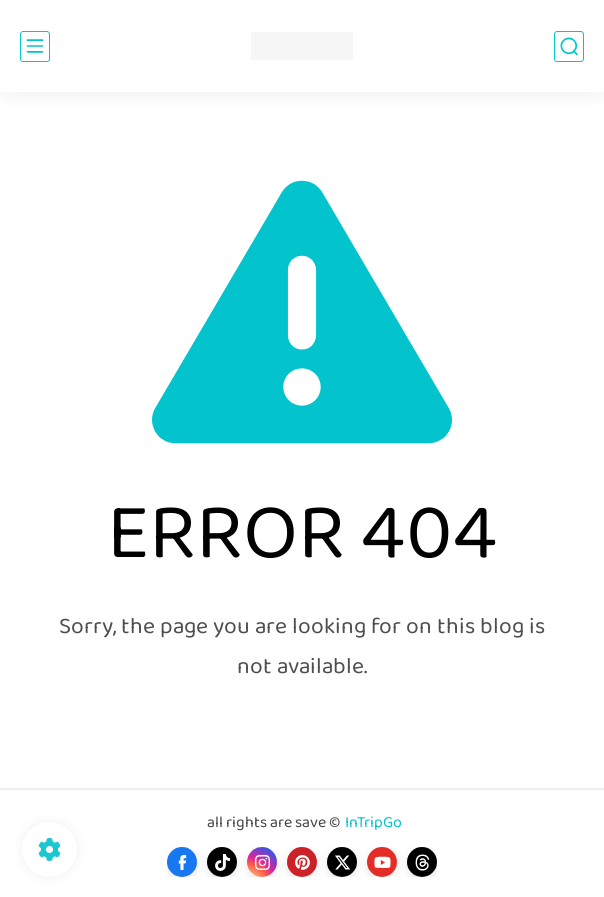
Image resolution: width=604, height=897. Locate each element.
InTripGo (373, 823)
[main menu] (35, 46)
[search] (569, 46)
